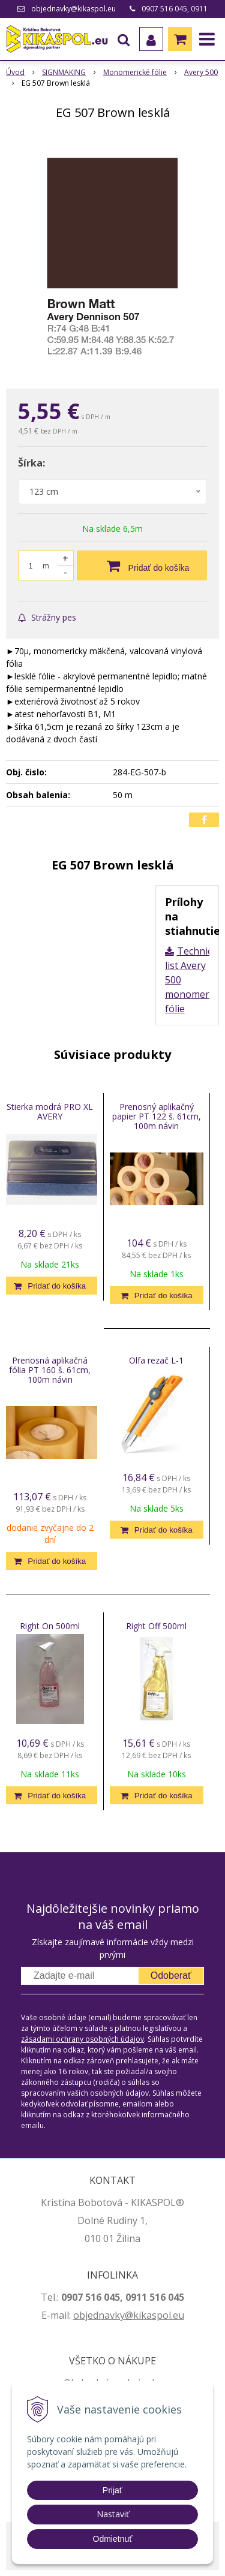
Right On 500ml (50, 1626)
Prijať (112, 2490)
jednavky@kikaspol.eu (134, 2315)
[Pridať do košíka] (142, 565)
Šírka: (31, 463)
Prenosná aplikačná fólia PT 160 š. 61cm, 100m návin (50, 1370)
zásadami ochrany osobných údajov (82, 2039)
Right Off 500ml (156, 1626)
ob (79, 2315)
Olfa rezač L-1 (156, 1360)
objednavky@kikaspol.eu (73, 9)
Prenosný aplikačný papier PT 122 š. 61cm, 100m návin (156, 1116)
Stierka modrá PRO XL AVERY (50, 1111)
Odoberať (171, 1975)
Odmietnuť (113, 2539)
